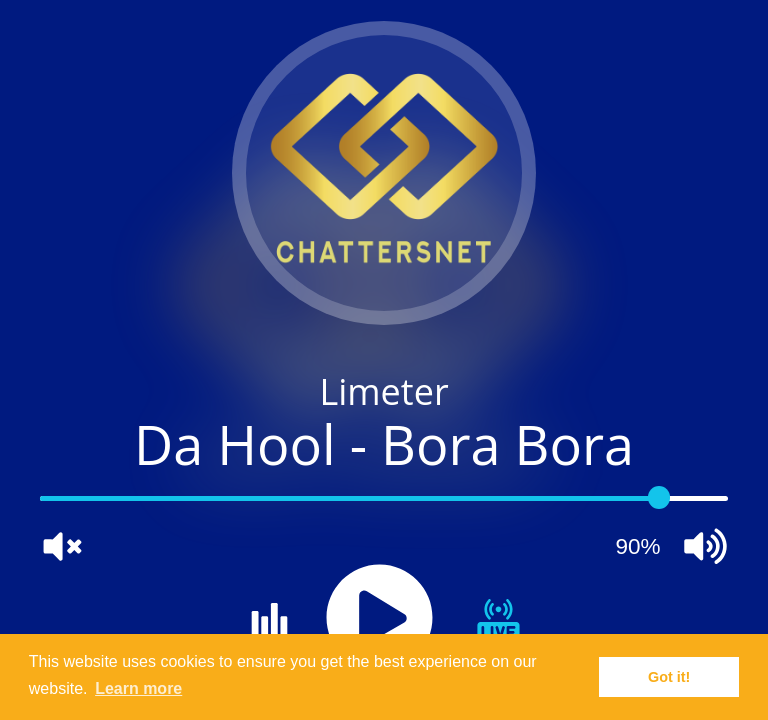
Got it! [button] (669, 677)
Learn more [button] (138, 688)
